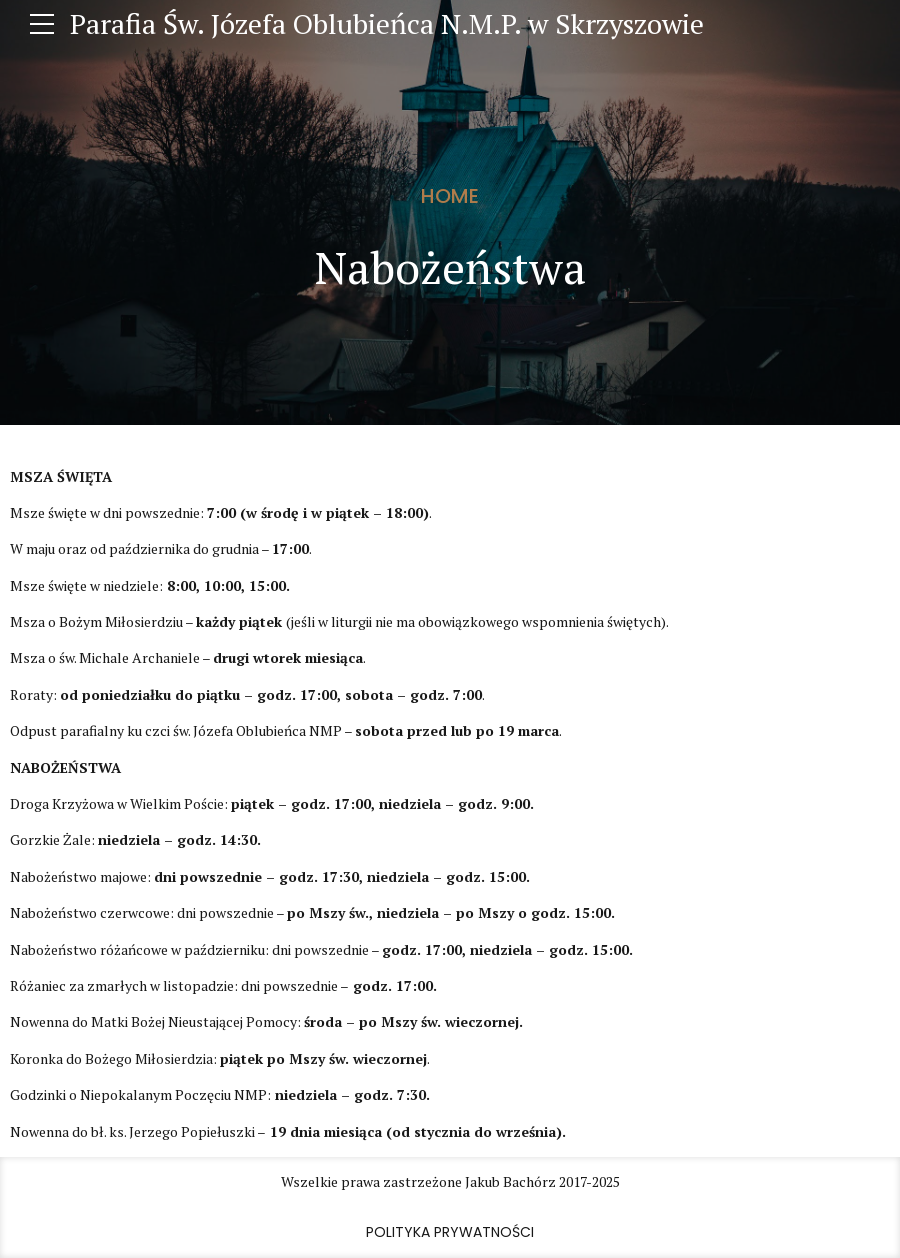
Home (450, 196)
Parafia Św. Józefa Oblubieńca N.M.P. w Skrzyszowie (387, 23)
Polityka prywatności (450, 1232)
